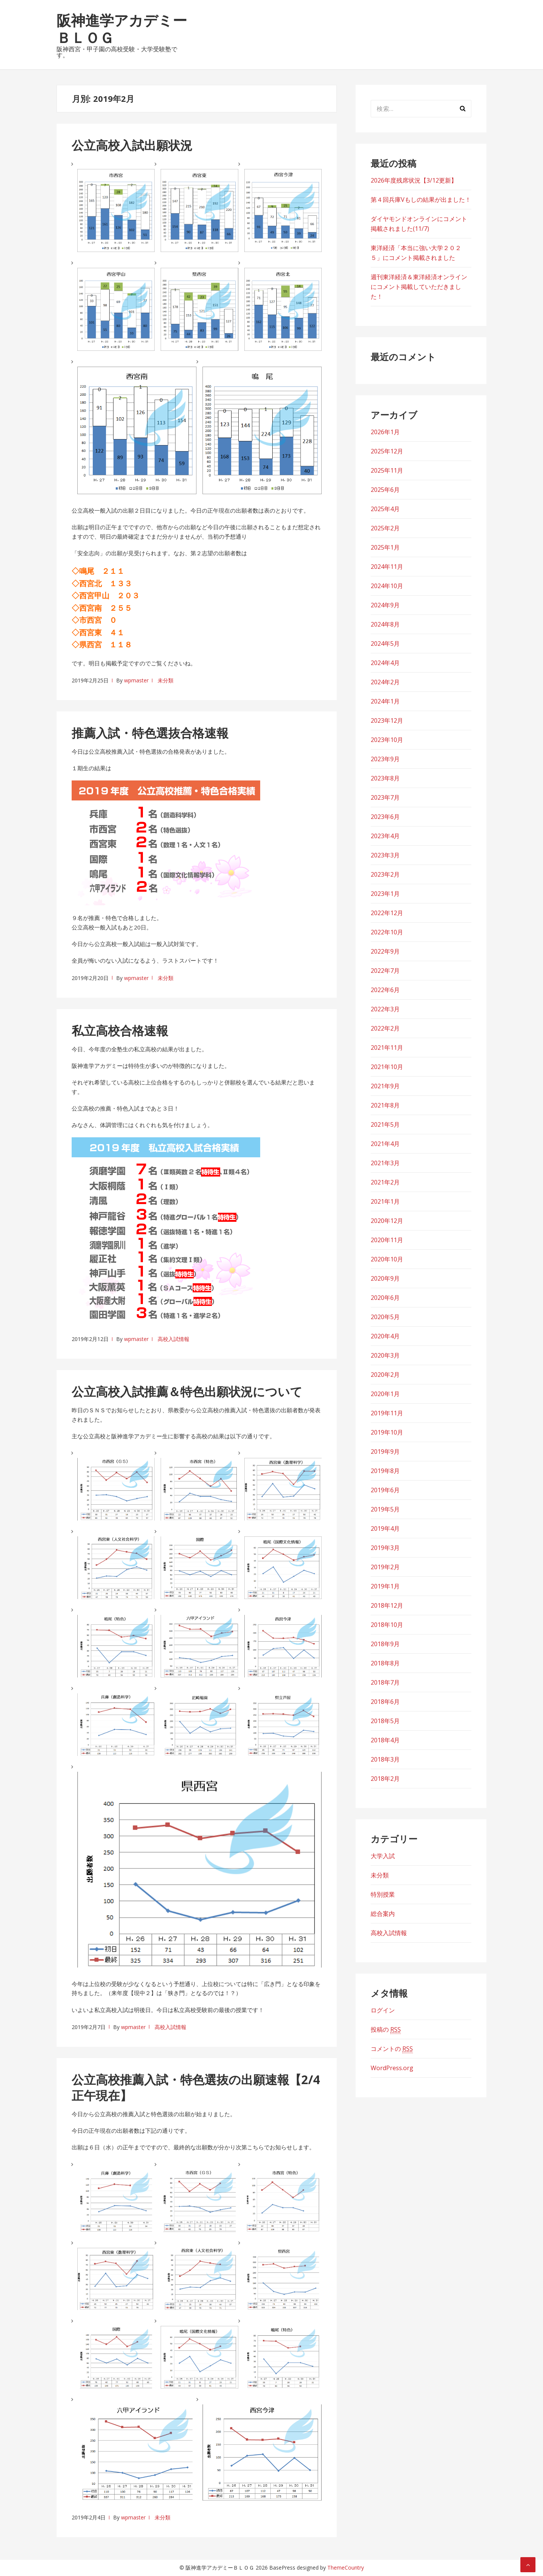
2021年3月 (385, 1163)
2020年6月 (385, 1297)
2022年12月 (387, 913)
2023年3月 (385, 855)
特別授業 (383, 1894)
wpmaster (136, 680)
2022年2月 (385, 1028)
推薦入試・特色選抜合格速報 (150, 733)
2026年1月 (385, 432)
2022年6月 (385, 990)
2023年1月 (385, 893)
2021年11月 (387, 1047)
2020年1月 (385, 1394)
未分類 (165, 680)
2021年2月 (385, 1182)
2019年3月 (385, 1548)
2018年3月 (385, 1759)
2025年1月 (385, 547)
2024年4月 (385, 663)
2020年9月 (385, 1278)
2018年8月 (385, 1663)
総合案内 (383, 1913)
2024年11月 (387, 566)
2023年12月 (387, 720)
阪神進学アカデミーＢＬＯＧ (122, 28)
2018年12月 (387, 1605)
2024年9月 (385, 605)
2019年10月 (387, 1432)
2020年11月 (387, 1240)
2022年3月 (385, 1009)
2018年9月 (385, 1644)
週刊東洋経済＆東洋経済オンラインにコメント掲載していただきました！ (419, 287)
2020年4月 (385, 1336)
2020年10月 (387, 1259)
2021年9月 (385, 1086)
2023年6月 (385, 817)
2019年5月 (385, 1509)
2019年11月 (387, 1413)
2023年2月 (385, 874)
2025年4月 (385, 509)
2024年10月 (387, 586)
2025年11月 (387, 470)
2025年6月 (385, 489)
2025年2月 (385, 528)
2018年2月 (385, 1778)
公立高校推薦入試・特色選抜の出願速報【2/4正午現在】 (196, 2087)
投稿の (386, 2029)
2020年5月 (385, 1317)
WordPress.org (392, 2068)
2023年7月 (385, 797)
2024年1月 (385, 701)
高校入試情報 (173, 1339)
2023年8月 (385, 778)
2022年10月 (387, 932)
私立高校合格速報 (120, 1030)
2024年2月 (385, 682)
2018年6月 (385, 1701)
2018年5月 (385, 1721)
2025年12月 (387, 451)
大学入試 (383, 1856)
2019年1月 (385, 1586)
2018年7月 (385, 1682)
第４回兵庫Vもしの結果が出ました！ (421, 199)
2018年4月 (385, 1740)
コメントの (392, 2049)
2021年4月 (385, 1144)
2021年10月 (387, 1067)
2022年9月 (385, 951)
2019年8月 (385, 1471)
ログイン (383, 2010)
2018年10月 (387, 1625)
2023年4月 (385, 836)
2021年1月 (385, 1201)
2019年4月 (385, 1528)
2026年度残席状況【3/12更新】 (414, 180)
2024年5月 (385, 643)
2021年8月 (385, 1105)
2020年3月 (385, 1355)
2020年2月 (385, 1374)
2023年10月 (387, 740)
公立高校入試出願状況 (132, 145)
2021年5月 (385, 1124)
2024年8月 (385, 624)
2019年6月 (385, 1490)
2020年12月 (387, 1221)
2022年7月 (385, 970)
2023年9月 (385, 759)
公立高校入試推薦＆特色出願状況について (187, 1391)
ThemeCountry (345, 2567)
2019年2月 (385, 1567)
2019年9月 (385, 1451)
